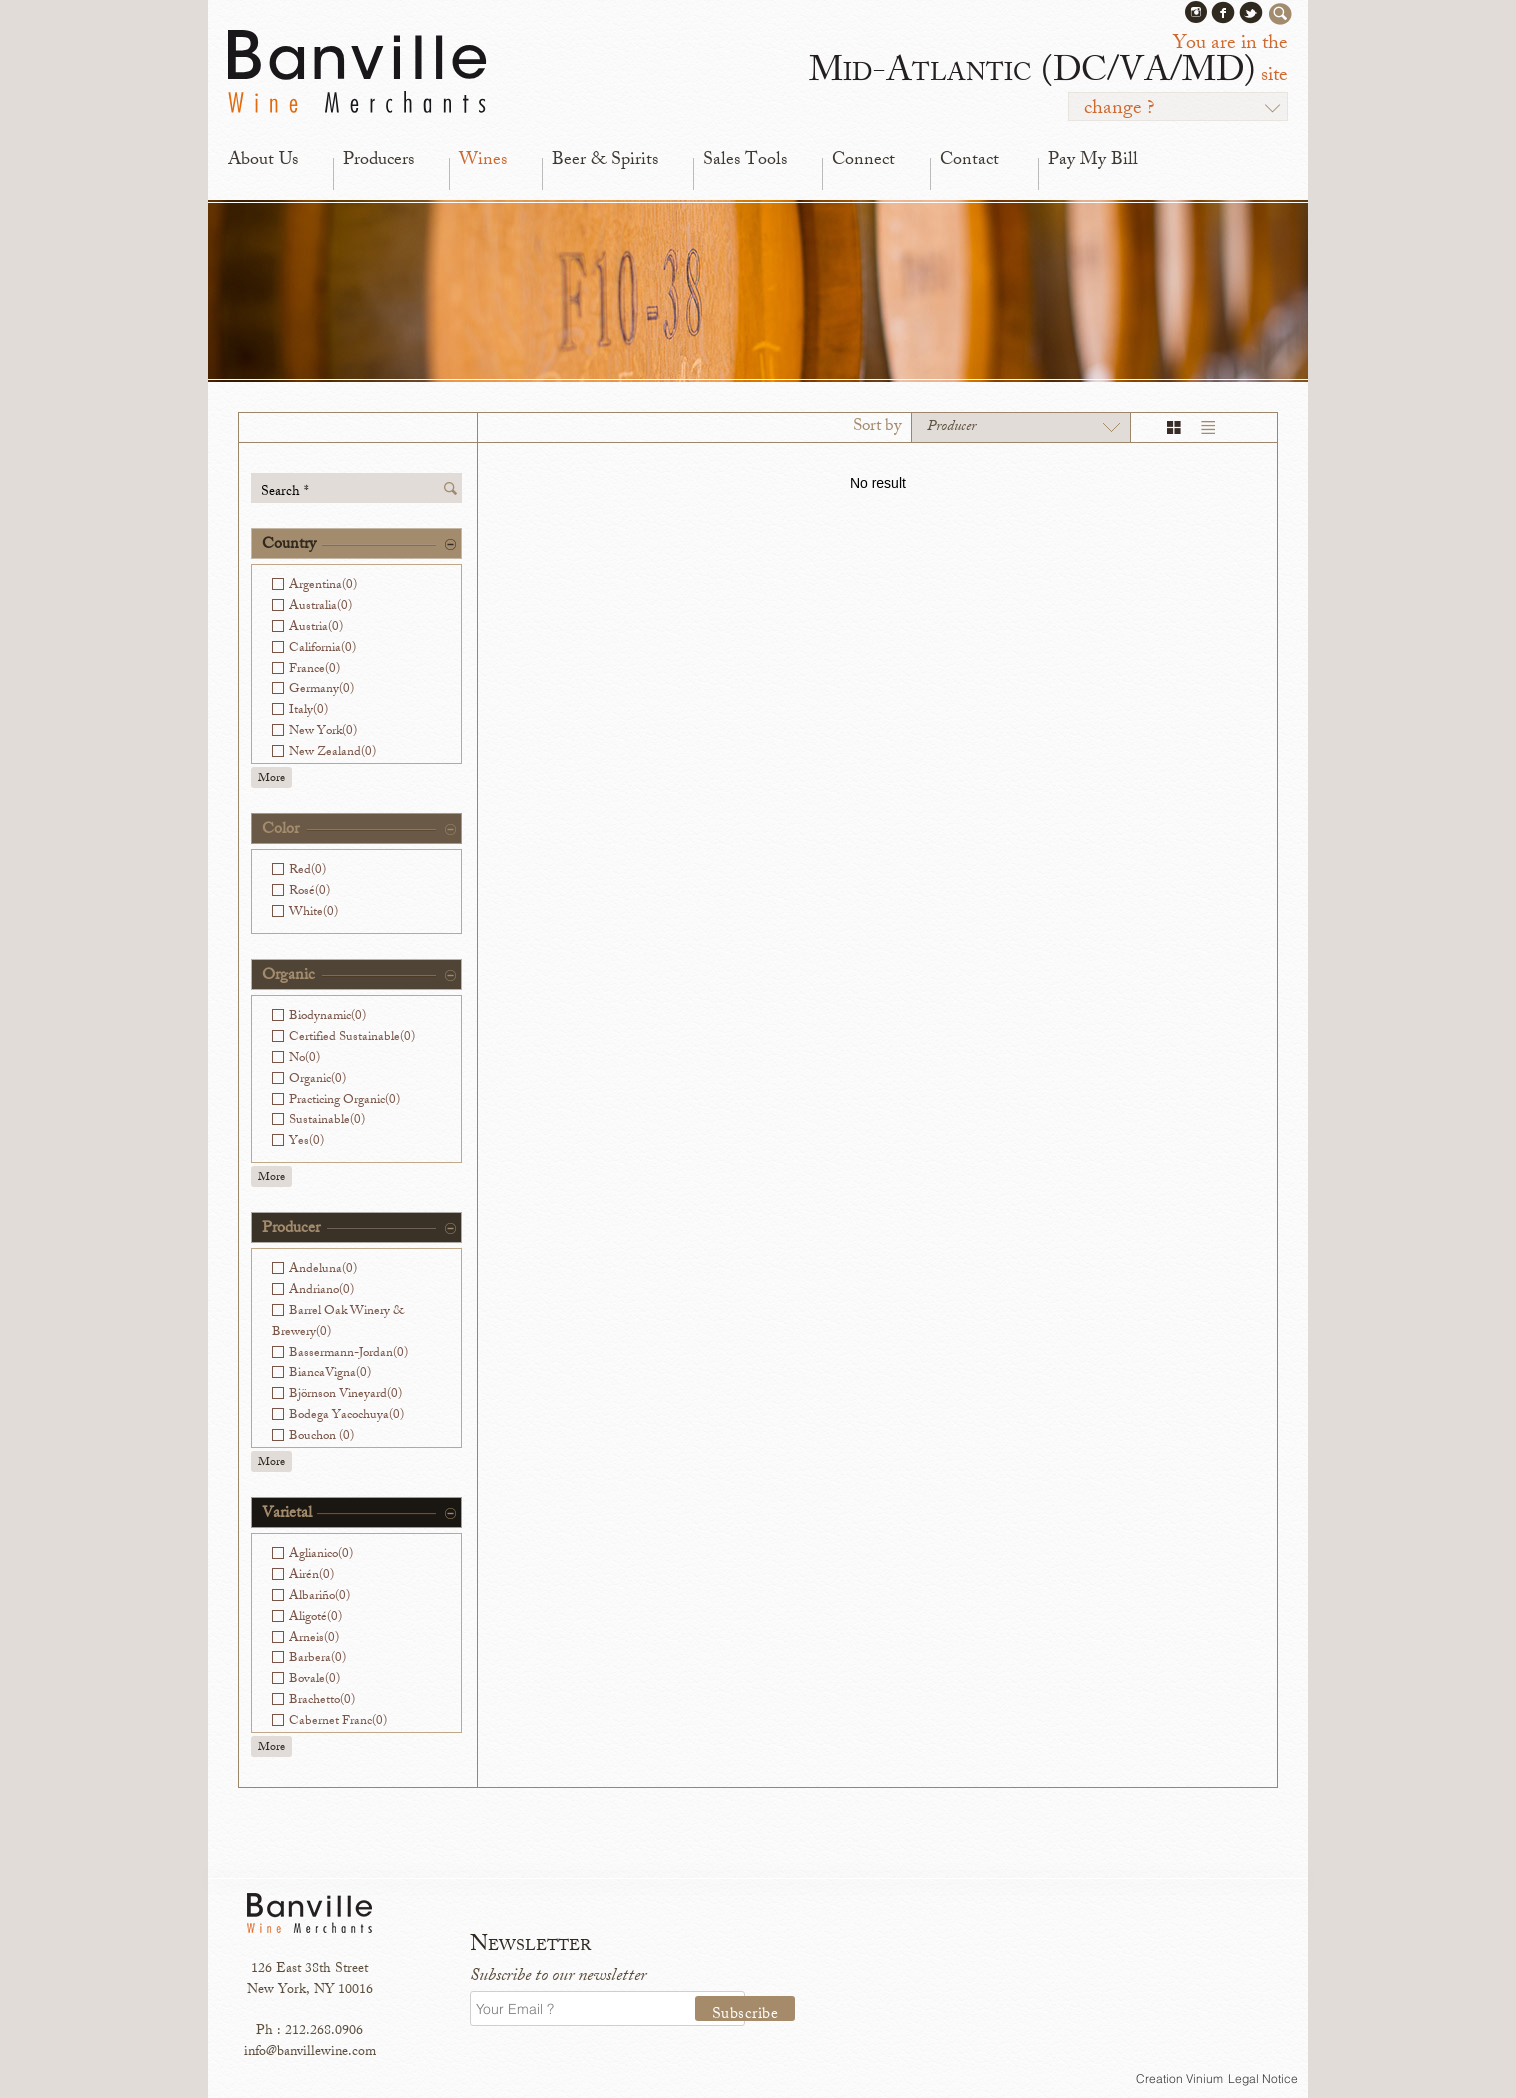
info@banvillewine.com (310, 2052)
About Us (263, 161)
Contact (969, 161)
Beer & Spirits (605, 161)
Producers (378, 161)
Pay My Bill (1093, 161)
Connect (863, 161)
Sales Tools (745, 161)
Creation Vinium (1179, 2078)
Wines (483, 161)
